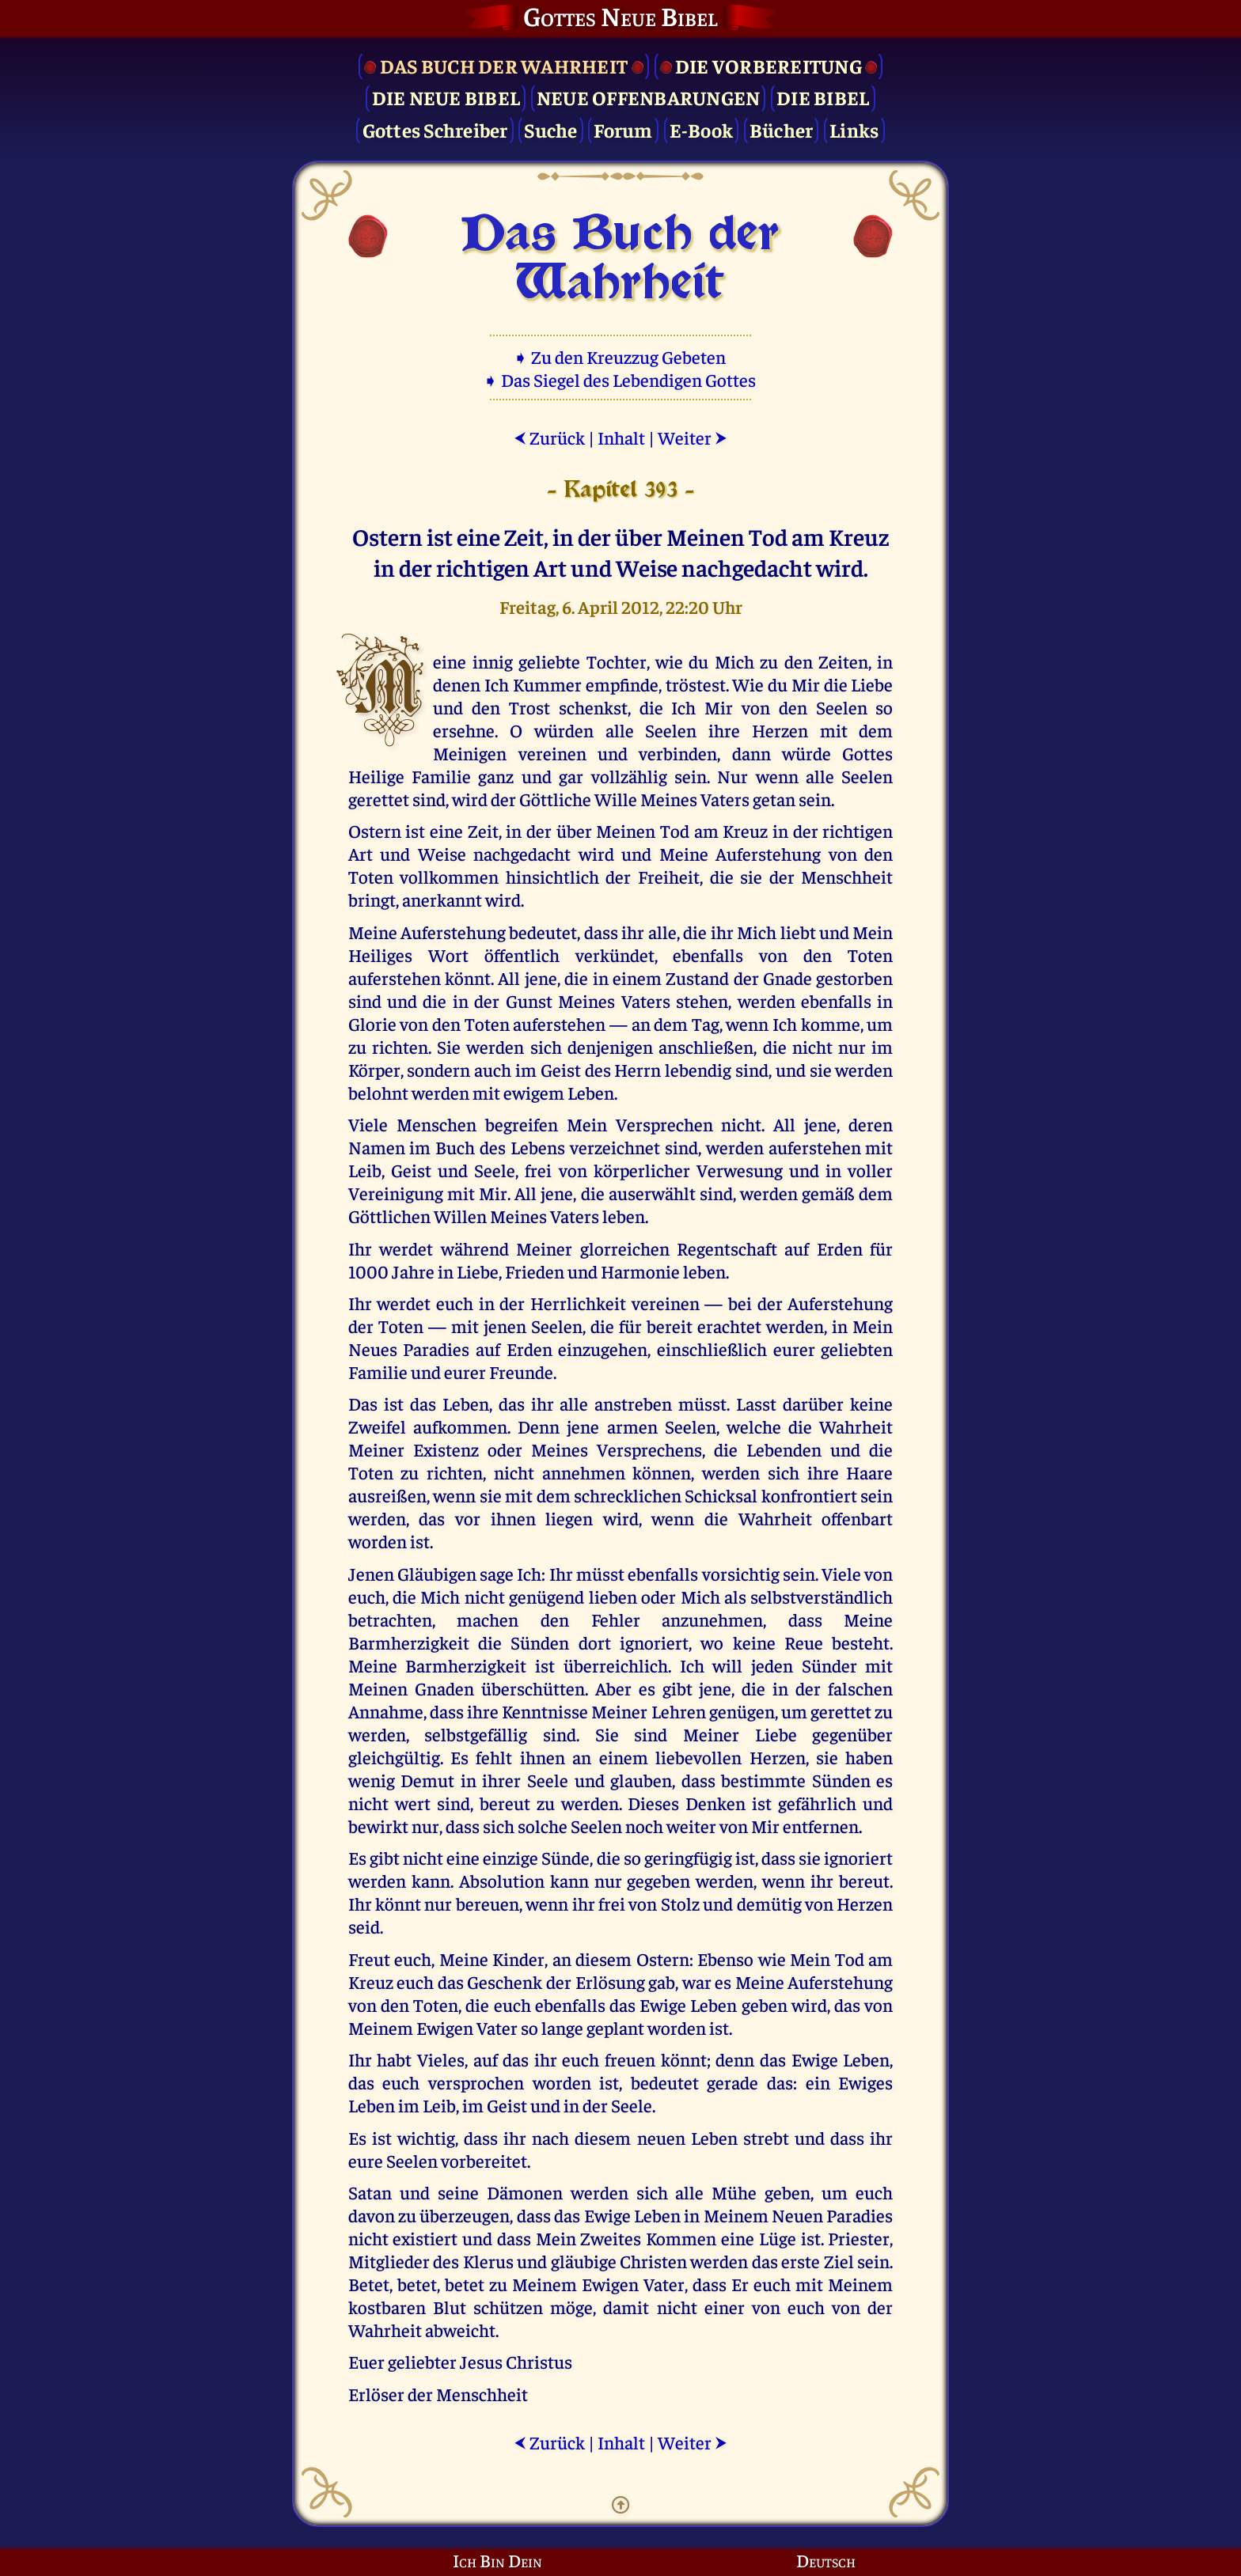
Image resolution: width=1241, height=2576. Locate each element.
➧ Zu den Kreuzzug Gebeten (621, 356)
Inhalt (621, 437)
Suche (550, 129)
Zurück (549, 437)
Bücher (782, 129)
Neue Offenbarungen (649, 97)
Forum (623, 129)
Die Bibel (822, 97)
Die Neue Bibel (446, 97)
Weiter (692, 437)
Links (854, 129)
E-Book (702, 129)
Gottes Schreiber (435, 129)
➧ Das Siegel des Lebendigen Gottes (621, 379)
